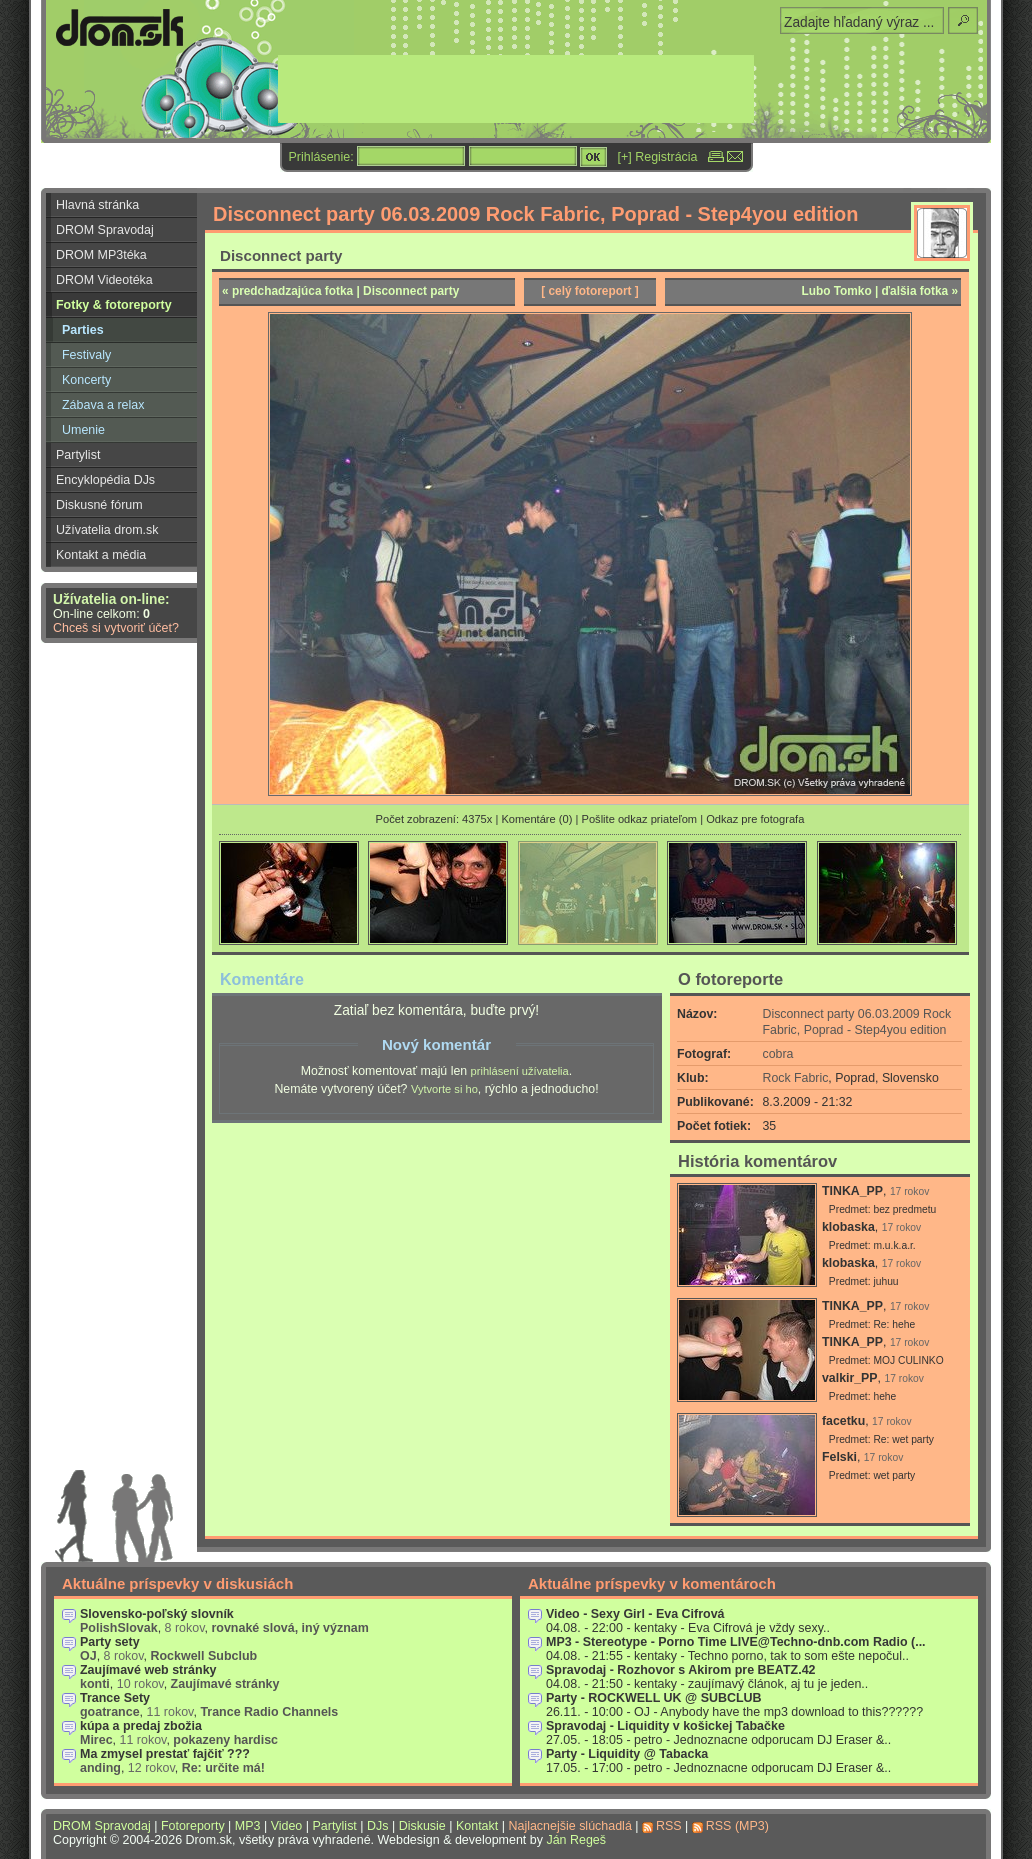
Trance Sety (115, 1698)
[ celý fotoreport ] (590, 291)
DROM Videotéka (104, 280)
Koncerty (86, 380)
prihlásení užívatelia (520, 1071)
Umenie (83, 430)
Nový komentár (436, 1044)
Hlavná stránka (97, 205)
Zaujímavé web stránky (148, 1670)
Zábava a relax (103, 405)
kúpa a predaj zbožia (141, 1726)
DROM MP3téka (101, 255)
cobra (778, 1054)
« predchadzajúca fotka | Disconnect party (340, 291)
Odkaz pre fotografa (755, 819)
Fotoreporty (193, 1826)
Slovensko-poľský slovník (157, 1614)
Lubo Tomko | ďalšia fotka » (879, 291)
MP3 (248, 1826)
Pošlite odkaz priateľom (639, 819)
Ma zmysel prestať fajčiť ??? (165, 1754)
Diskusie (422, 1826)
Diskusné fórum (99, 505)
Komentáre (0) (536, 819)
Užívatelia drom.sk (107, 530)
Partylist (78, 455)
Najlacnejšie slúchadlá (569, 1826)
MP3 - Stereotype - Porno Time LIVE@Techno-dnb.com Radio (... (736, 1642)
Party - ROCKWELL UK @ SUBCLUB (654, 1698)
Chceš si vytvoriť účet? (116, 628)
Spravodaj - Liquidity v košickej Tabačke (665, 1726)
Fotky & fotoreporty (114, 305)
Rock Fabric (796, 1078)
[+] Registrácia (658, 157)
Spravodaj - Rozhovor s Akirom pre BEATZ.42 (681, 1670)
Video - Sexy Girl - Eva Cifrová (635, 1614)
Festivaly (86, 355)
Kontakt (477, 1826)
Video (287, 1826)
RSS (669, 1826)
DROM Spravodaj (105, 230)
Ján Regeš (576, 1840)
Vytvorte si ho (444, 1089)
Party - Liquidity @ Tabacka (627, 1754)
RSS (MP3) (737, 1826)
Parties (83, 330)
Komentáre (262, 979)
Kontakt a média (101, 555)
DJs (377, 1826)
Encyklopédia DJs (105, 480)
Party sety (110, 1642)
